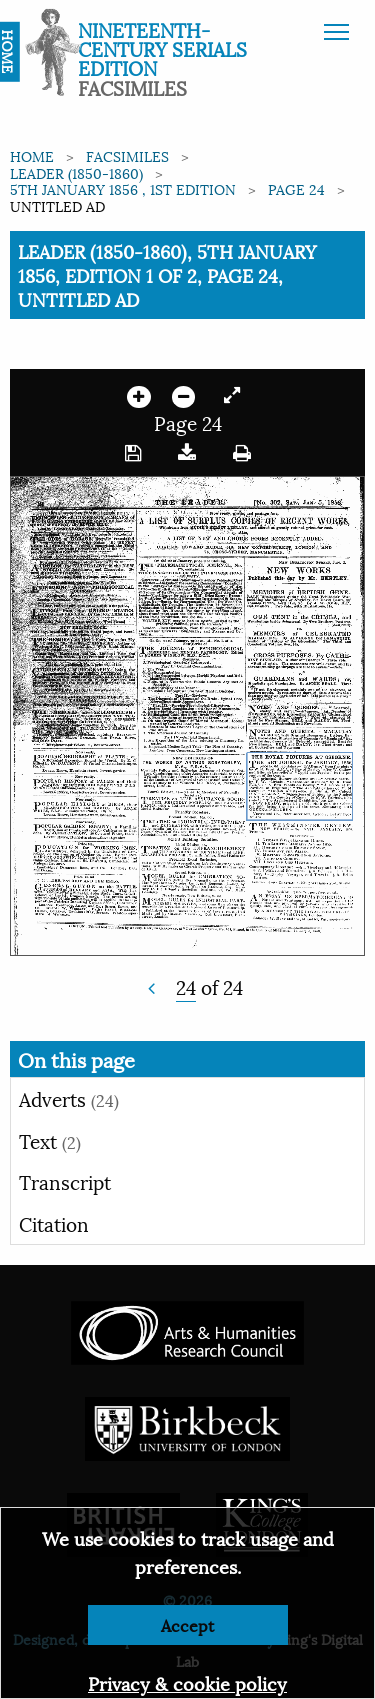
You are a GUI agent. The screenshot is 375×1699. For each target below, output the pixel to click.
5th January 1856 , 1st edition (123, 188)
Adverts (69, 1098)
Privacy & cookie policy (187, 1682)
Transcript (65, 1181)
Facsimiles (127, 155)
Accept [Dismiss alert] (187, 1624)
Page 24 (296, 188)
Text (50, 1140)
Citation (54, 1223)
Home (32, 155)
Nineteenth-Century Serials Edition (162, 48)
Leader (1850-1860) (76, 172)
